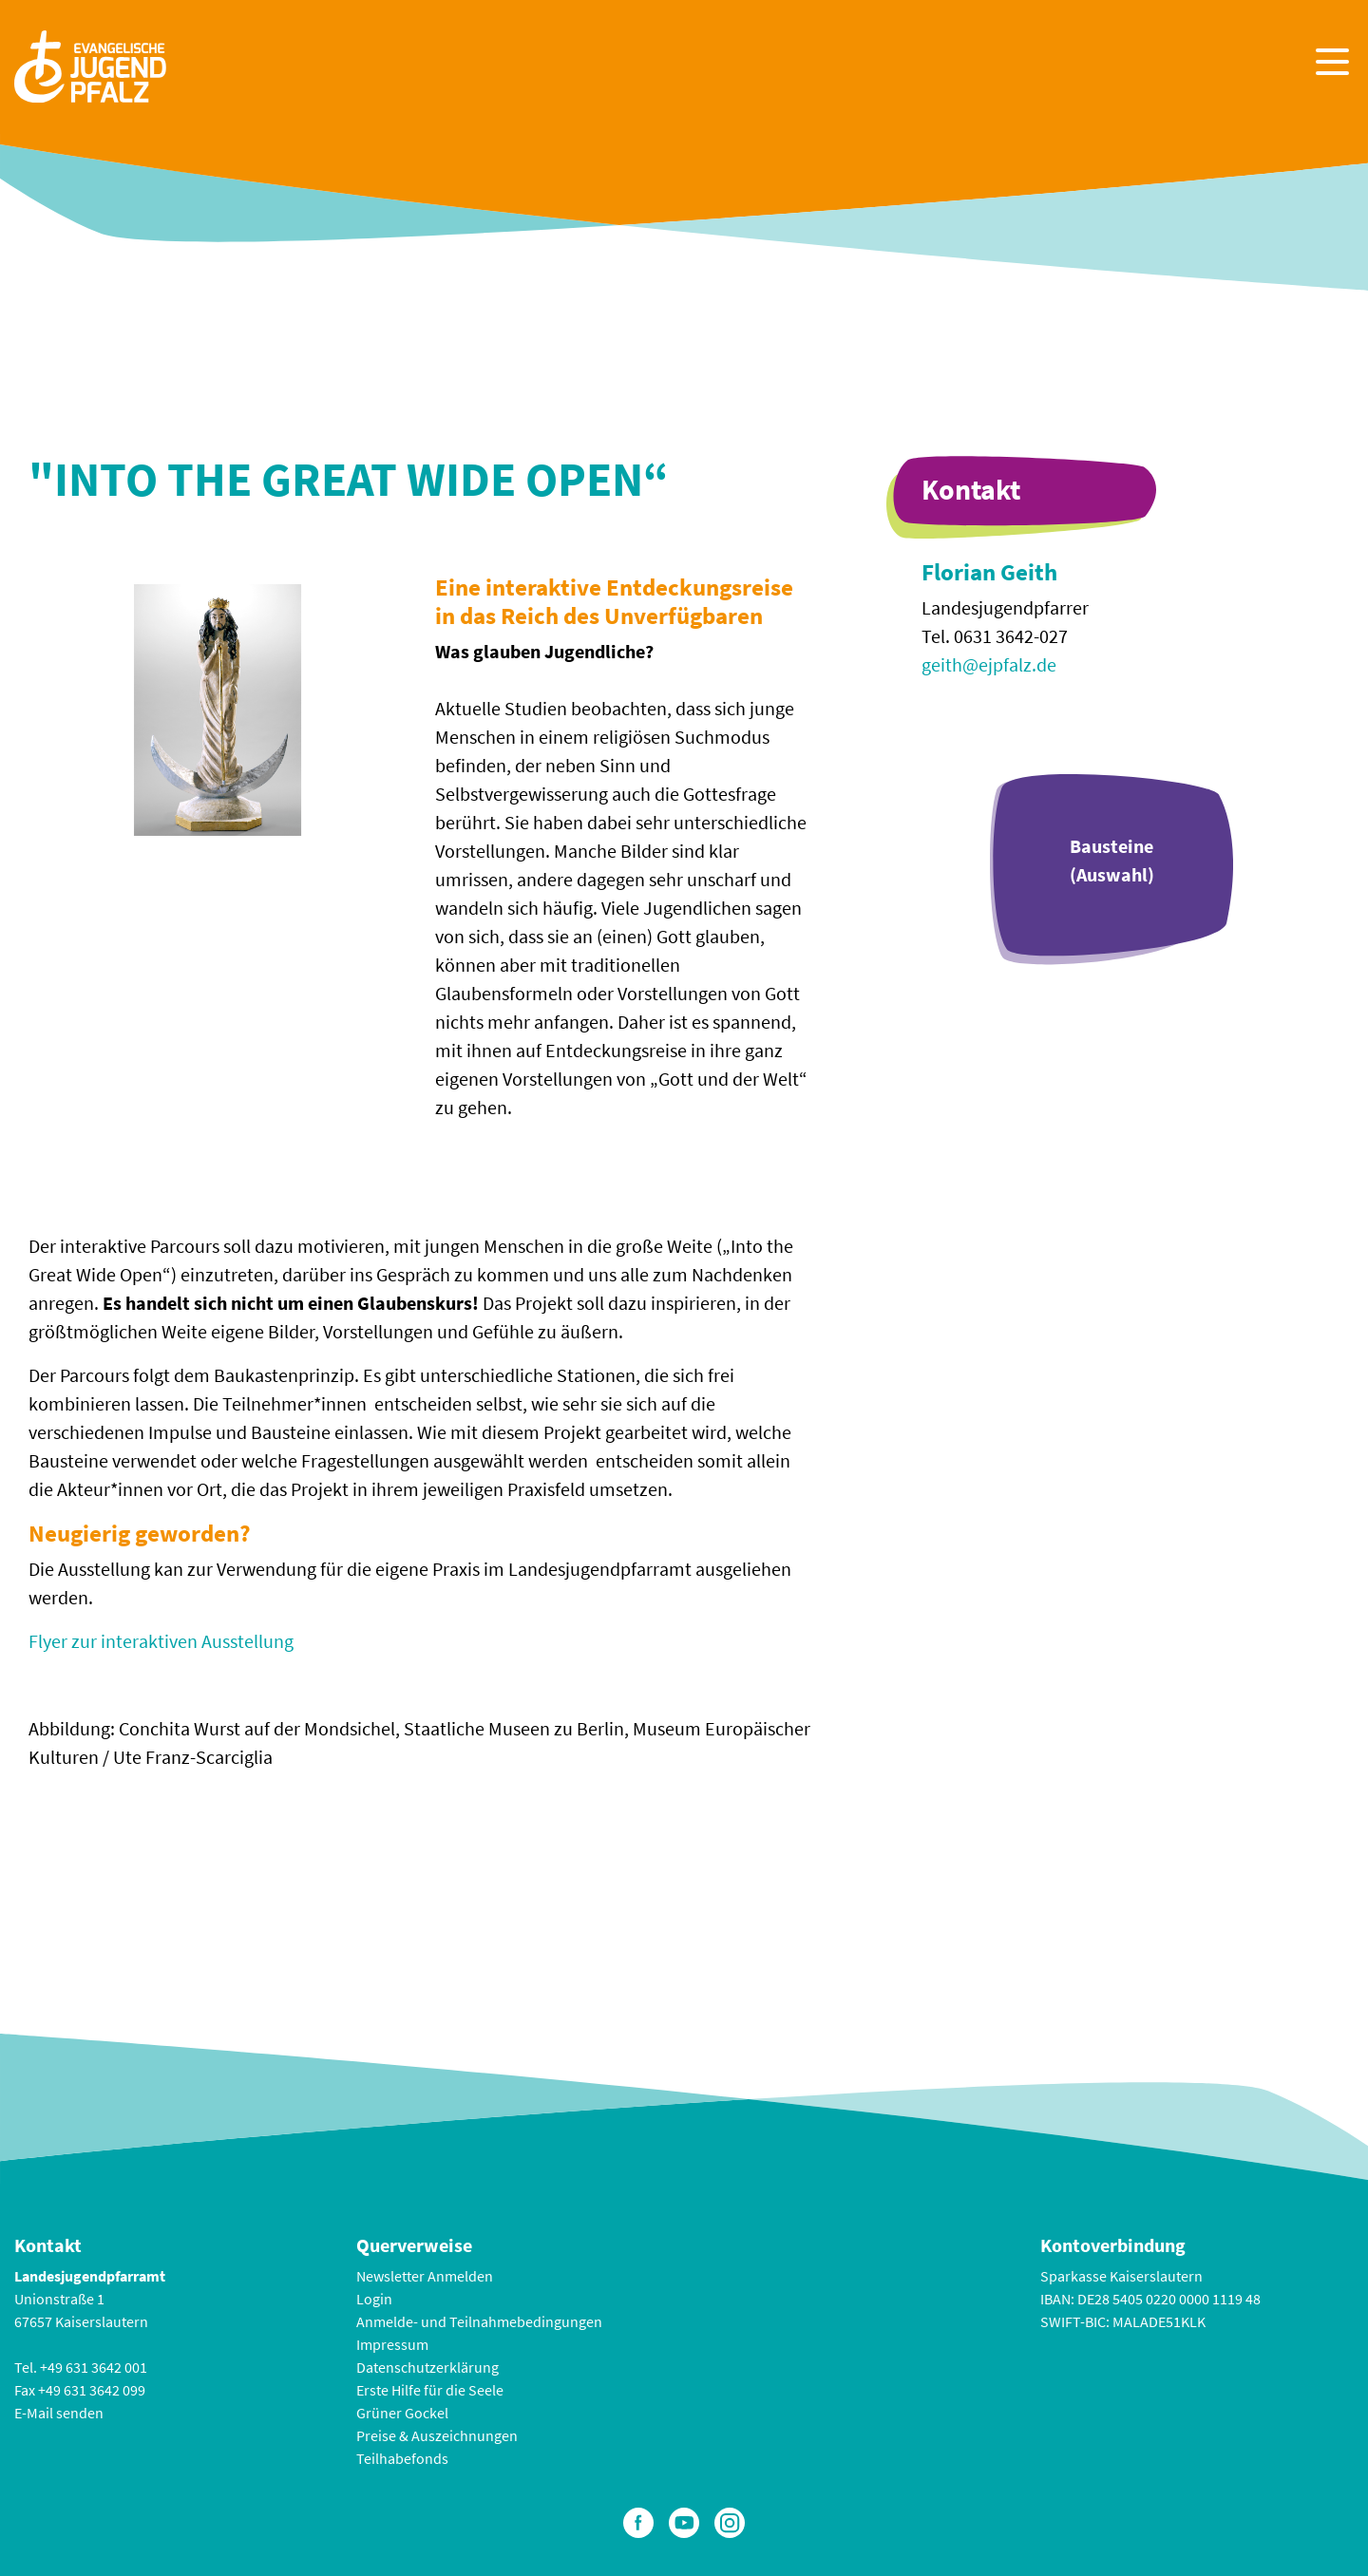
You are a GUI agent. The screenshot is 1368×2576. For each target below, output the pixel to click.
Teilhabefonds (402, 2458)
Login (374, 2298)
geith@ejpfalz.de (989, 664)
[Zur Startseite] (90, 64)
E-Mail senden (59, 2412)
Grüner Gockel (402, 2412)
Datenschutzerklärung (427, 2367)
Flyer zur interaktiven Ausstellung (161, 1641)
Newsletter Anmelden (424, 2275)
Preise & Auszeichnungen (437, 2435)
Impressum (392, 2344)
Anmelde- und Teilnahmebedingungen (479, 2321)
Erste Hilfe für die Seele (430, 2389)
